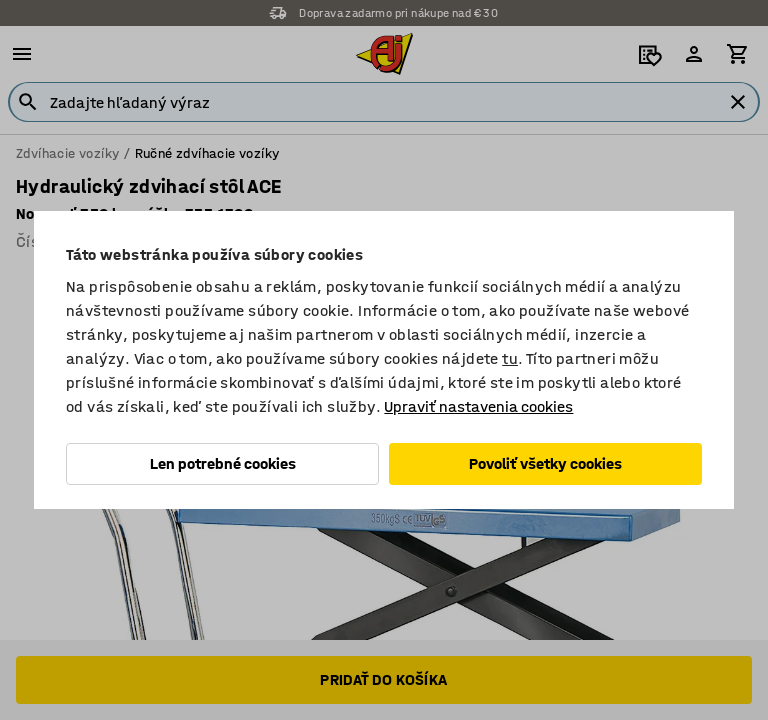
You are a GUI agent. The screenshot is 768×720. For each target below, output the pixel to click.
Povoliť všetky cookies (545, 463)
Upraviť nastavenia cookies (478, 406)
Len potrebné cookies (223, 463)
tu (510, 358)
